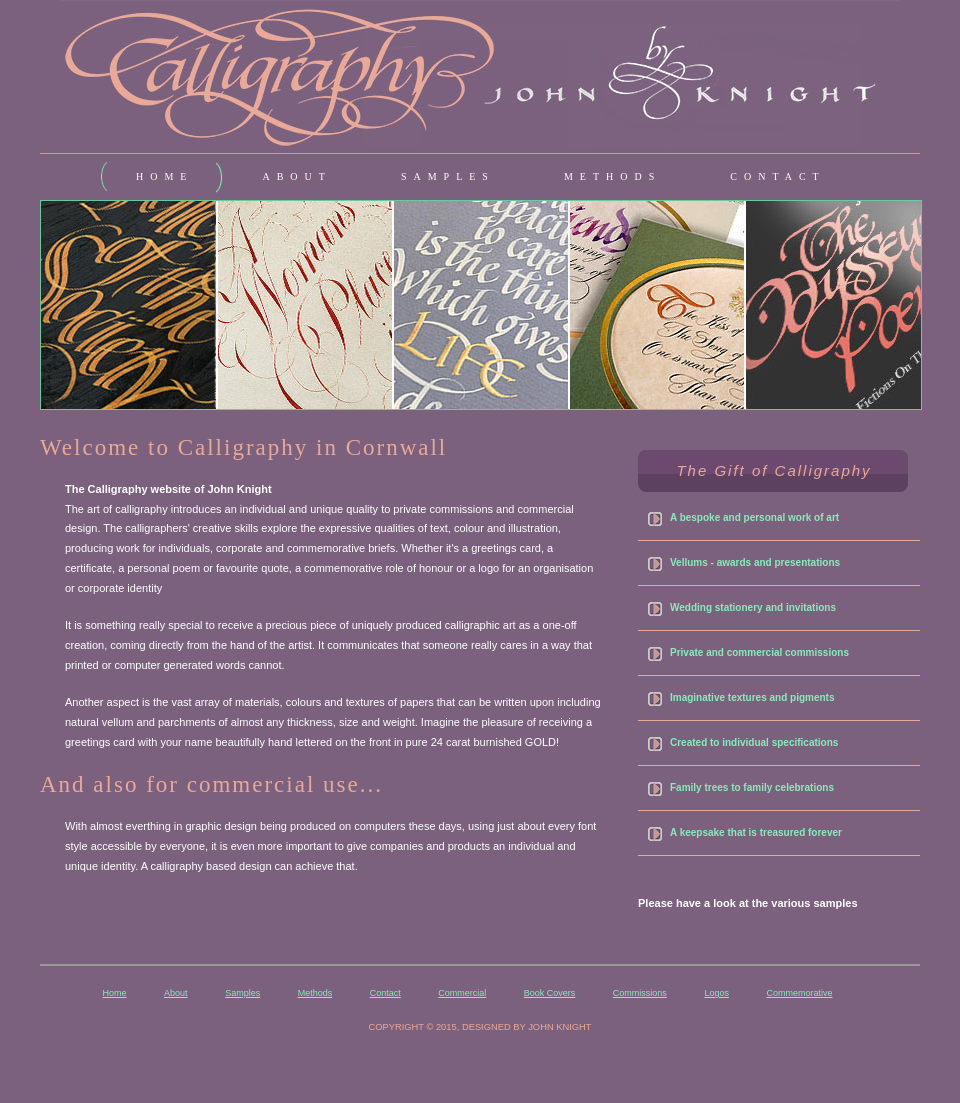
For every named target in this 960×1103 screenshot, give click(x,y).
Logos (716, 993)
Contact (385, 993)
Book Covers (550, 993)
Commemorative (799, 993)
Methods (315, 993)
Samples (242, 993)
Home (115, 993)
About (176, 993)
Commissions (640, 993)
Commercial (462, 993)
